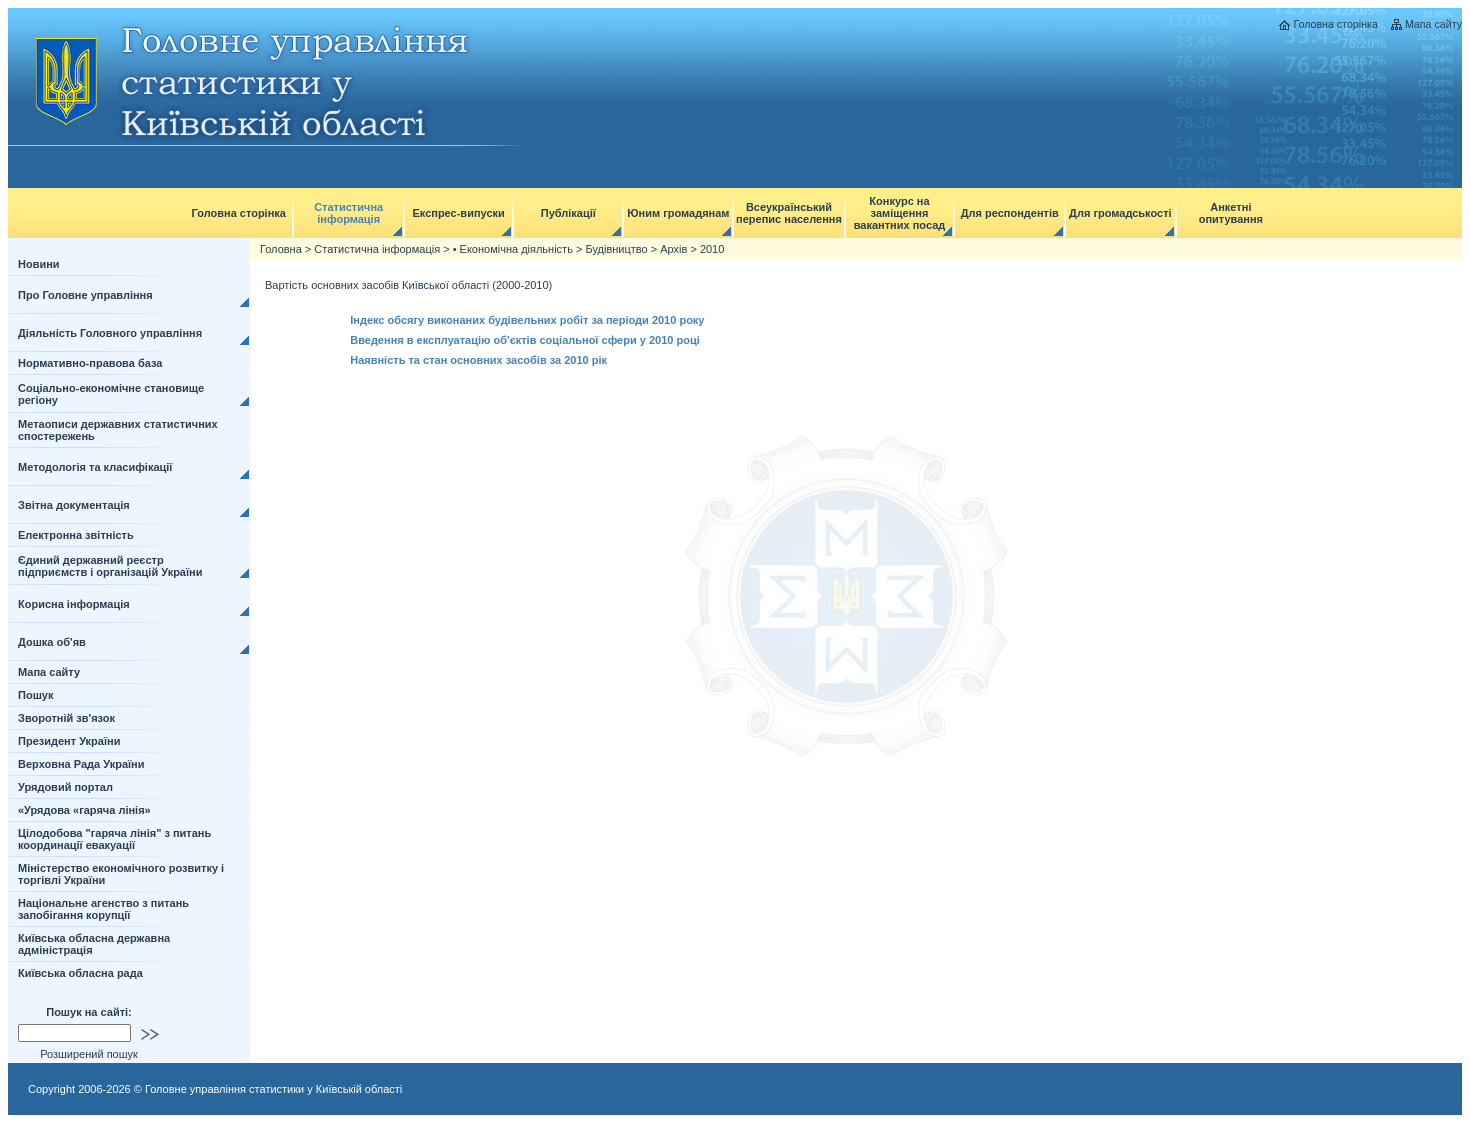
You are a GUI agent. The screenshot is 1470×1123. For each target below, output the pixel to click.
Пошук (35, 695)
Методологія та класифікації (95, 467)
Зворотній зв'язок (66, 718)
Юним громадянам (678, 213)
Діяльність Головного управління (110, 333)
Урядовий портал (65, 787)
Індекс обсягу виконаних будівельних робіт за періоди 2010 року (527, 320)
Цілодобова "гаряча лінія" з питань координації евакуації (114, 839)
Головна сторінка (1335, 24)
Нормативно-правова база (90, 363)
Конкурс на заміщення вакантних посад (900, 213)
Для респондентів (1010, 213)
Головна (281, 249)
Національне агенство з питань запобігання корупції (103, 909)
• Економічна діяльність (513, 249)
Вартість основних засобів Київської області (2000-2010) (408, 285)
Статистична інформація (348, 213)
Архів (673, 249)
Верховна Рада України (81, 764)
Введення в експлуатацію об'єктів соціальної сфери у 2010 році (525, 340)
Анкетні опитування (1231, 213)
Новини (39, 264)
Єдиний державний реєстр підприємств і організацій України (110, 566)
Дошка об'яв (52, 642)
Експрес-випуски (458, 213)
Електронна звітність (76, 535)
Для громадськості (1120, 213)
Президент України (69, 741)
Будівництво (616, 249)
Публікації (568, 213)
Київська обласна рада (80, 973)
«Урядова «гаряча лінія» (84, 810)
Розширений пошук (89, 1054)
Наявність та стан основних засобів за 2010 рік (478, 360)
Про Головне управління (85, 295)
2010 (712, 249)
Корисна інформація (74, 604)
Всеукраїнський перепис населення (789, 213)
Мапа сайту (1433, 24)
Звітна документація (74, 505)
